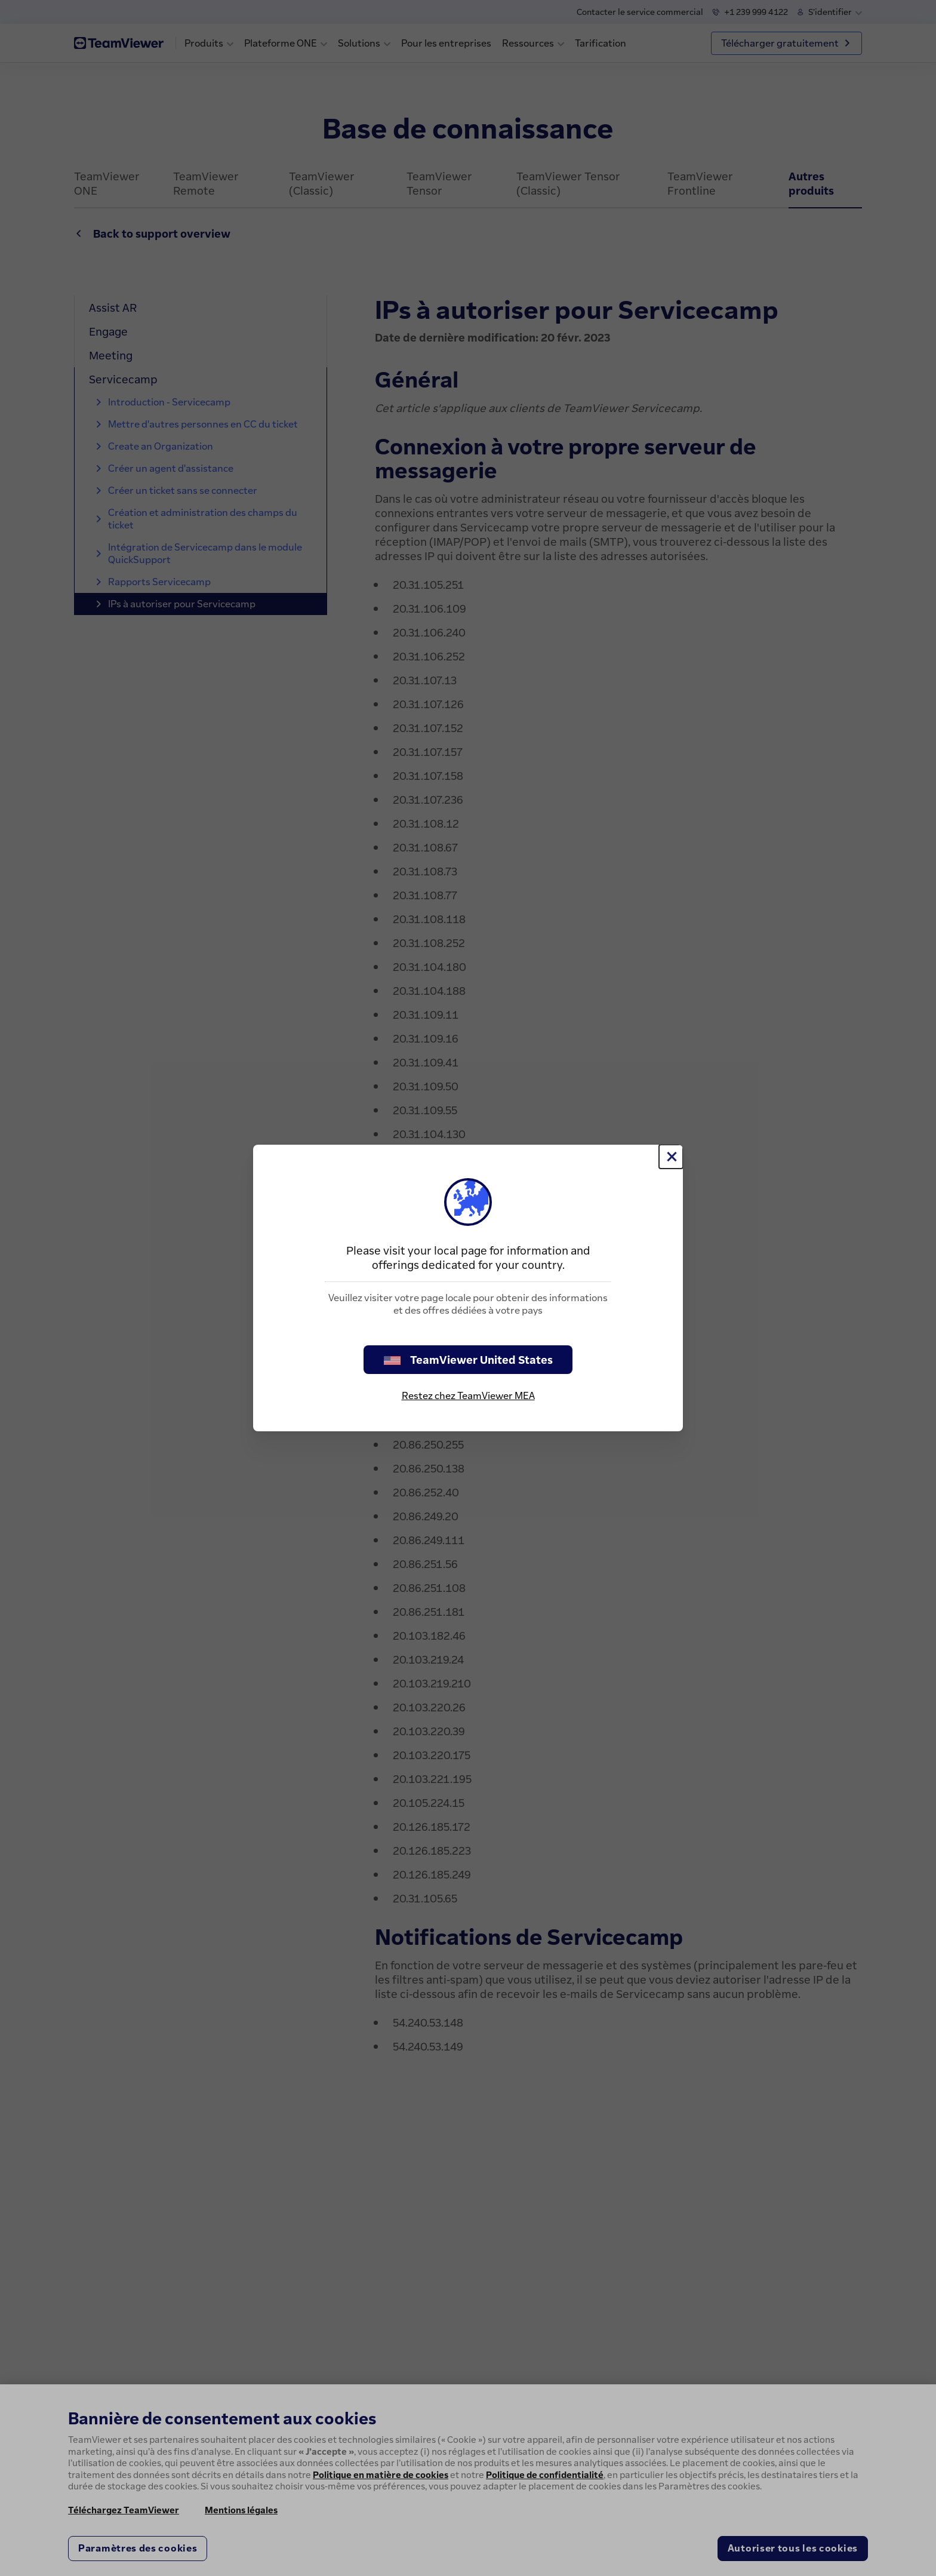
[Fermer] (671, 1157)
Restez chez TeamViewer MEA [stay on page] (468, 1395)
